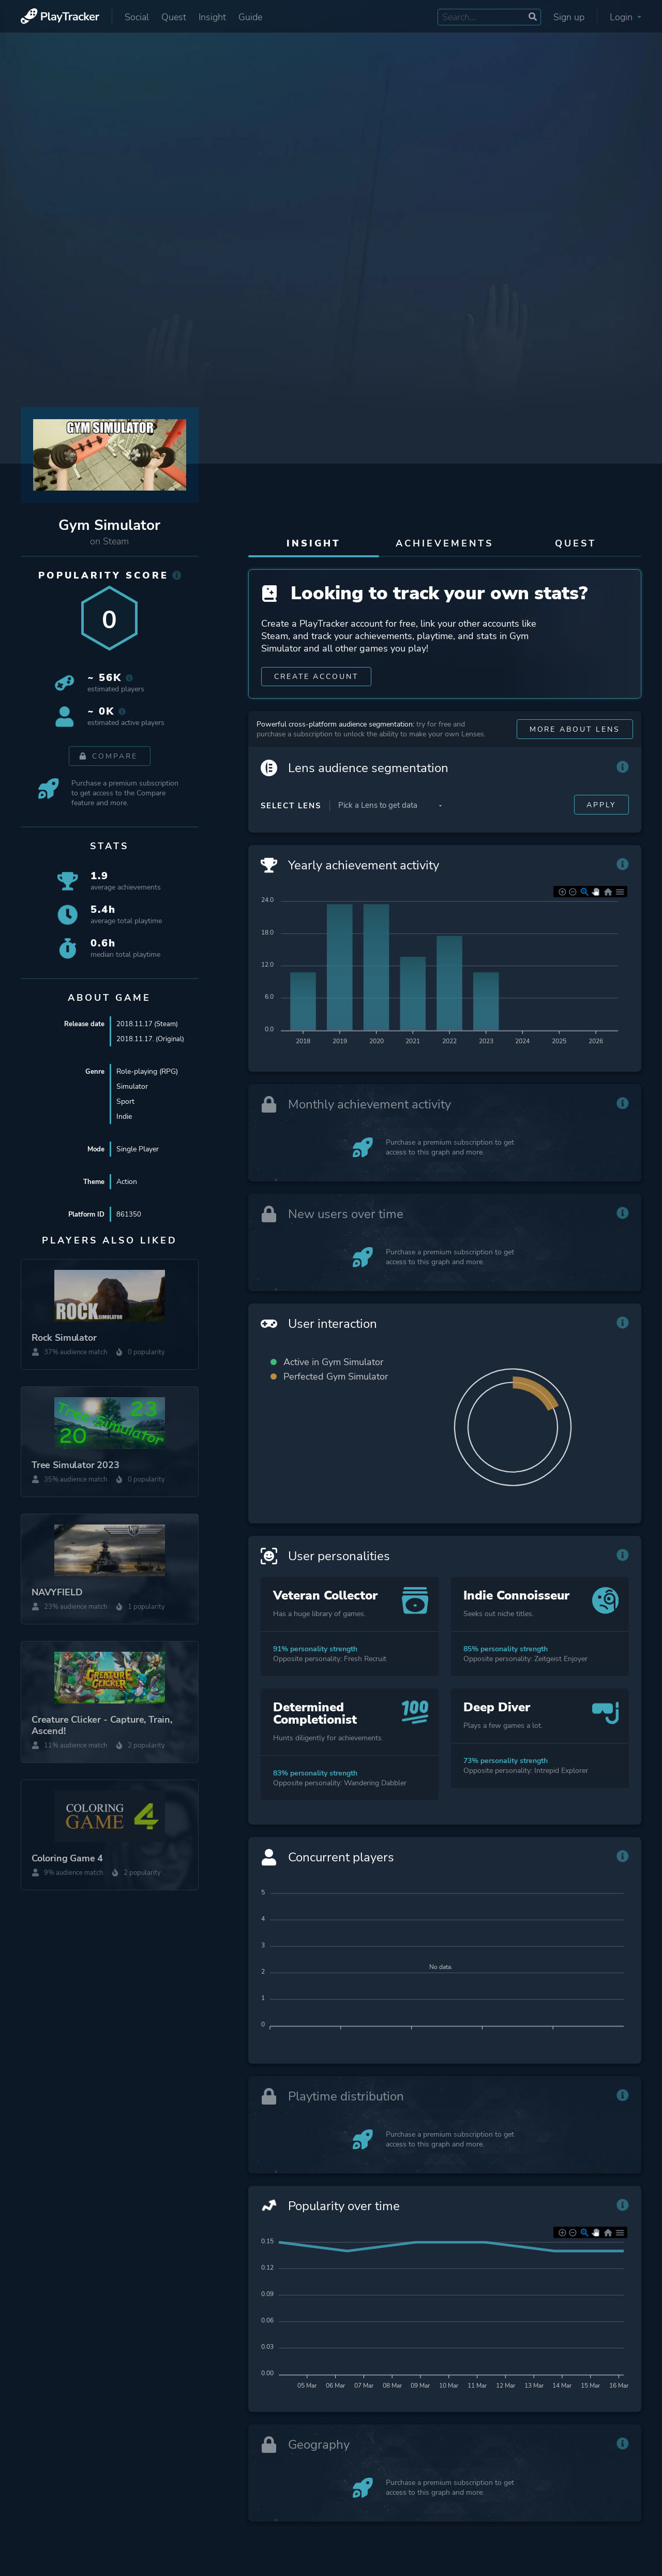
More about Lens (574, 735)
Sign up (568, 17)
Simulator (132, 1086)
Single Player (137, 1149)
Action (126, 1182)
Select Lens (291, 811)
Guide (250, 17)
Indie (124, 1116)
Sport (125, 1101)
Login (625, 17)
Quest (173, 17)
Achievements (444, 543)
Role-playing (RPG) (147, 1071)
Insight (212, 17)
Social (137, 17)
